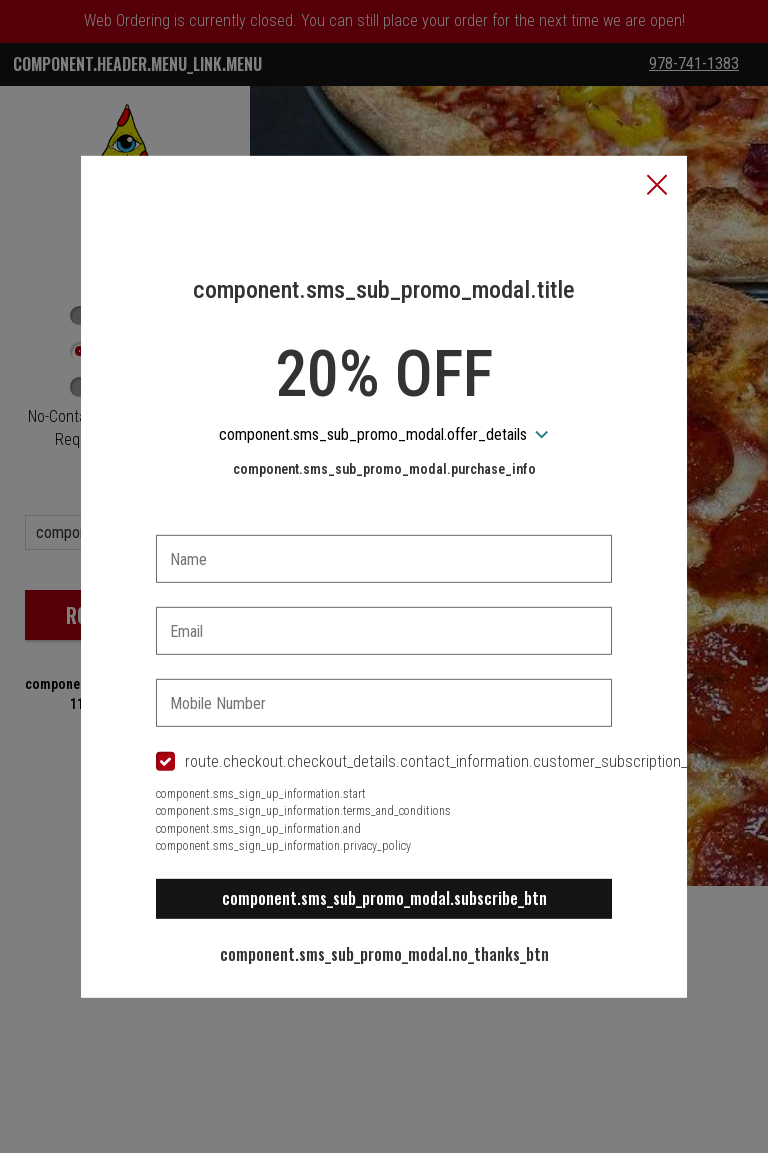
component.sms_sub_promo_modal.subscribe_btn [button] (384, 898)
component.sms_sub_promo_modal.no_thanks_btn (384, 954)
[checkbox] (384, 762)
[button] (657, 186)
